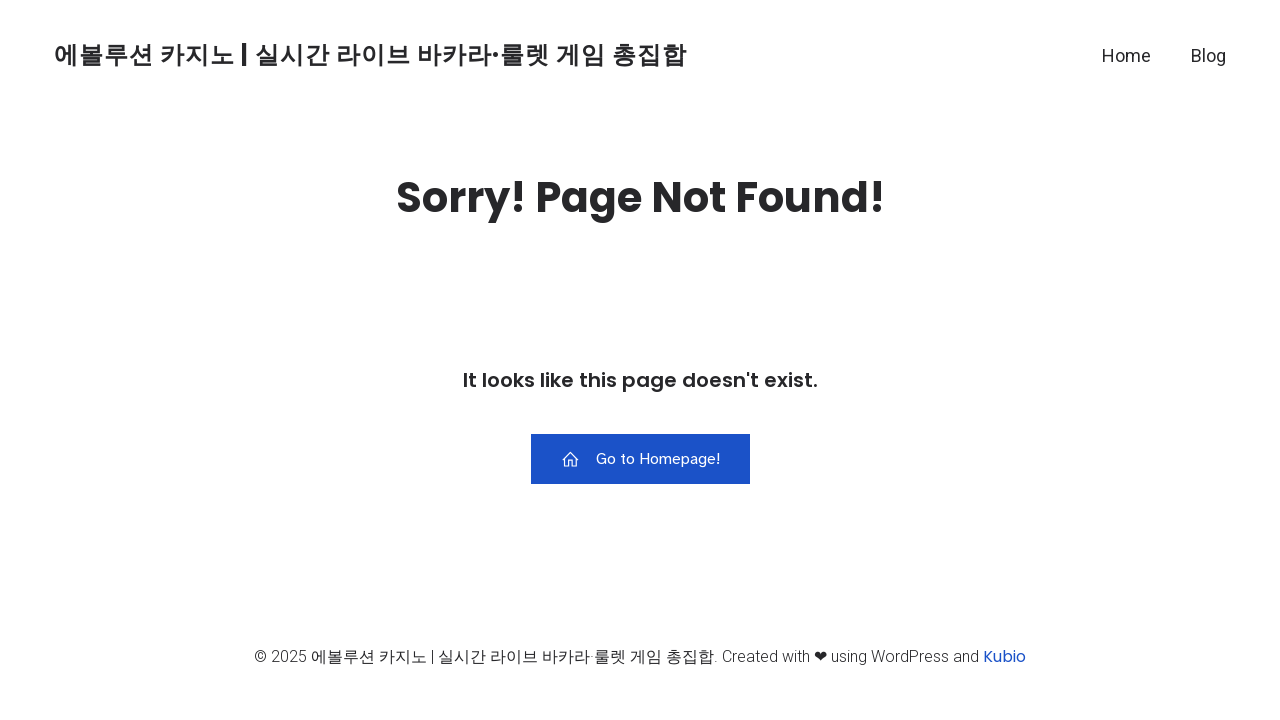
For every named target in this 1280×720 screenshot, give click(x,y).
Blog (1208, 55)
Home (1126, 55)
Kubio (1004, 656)
